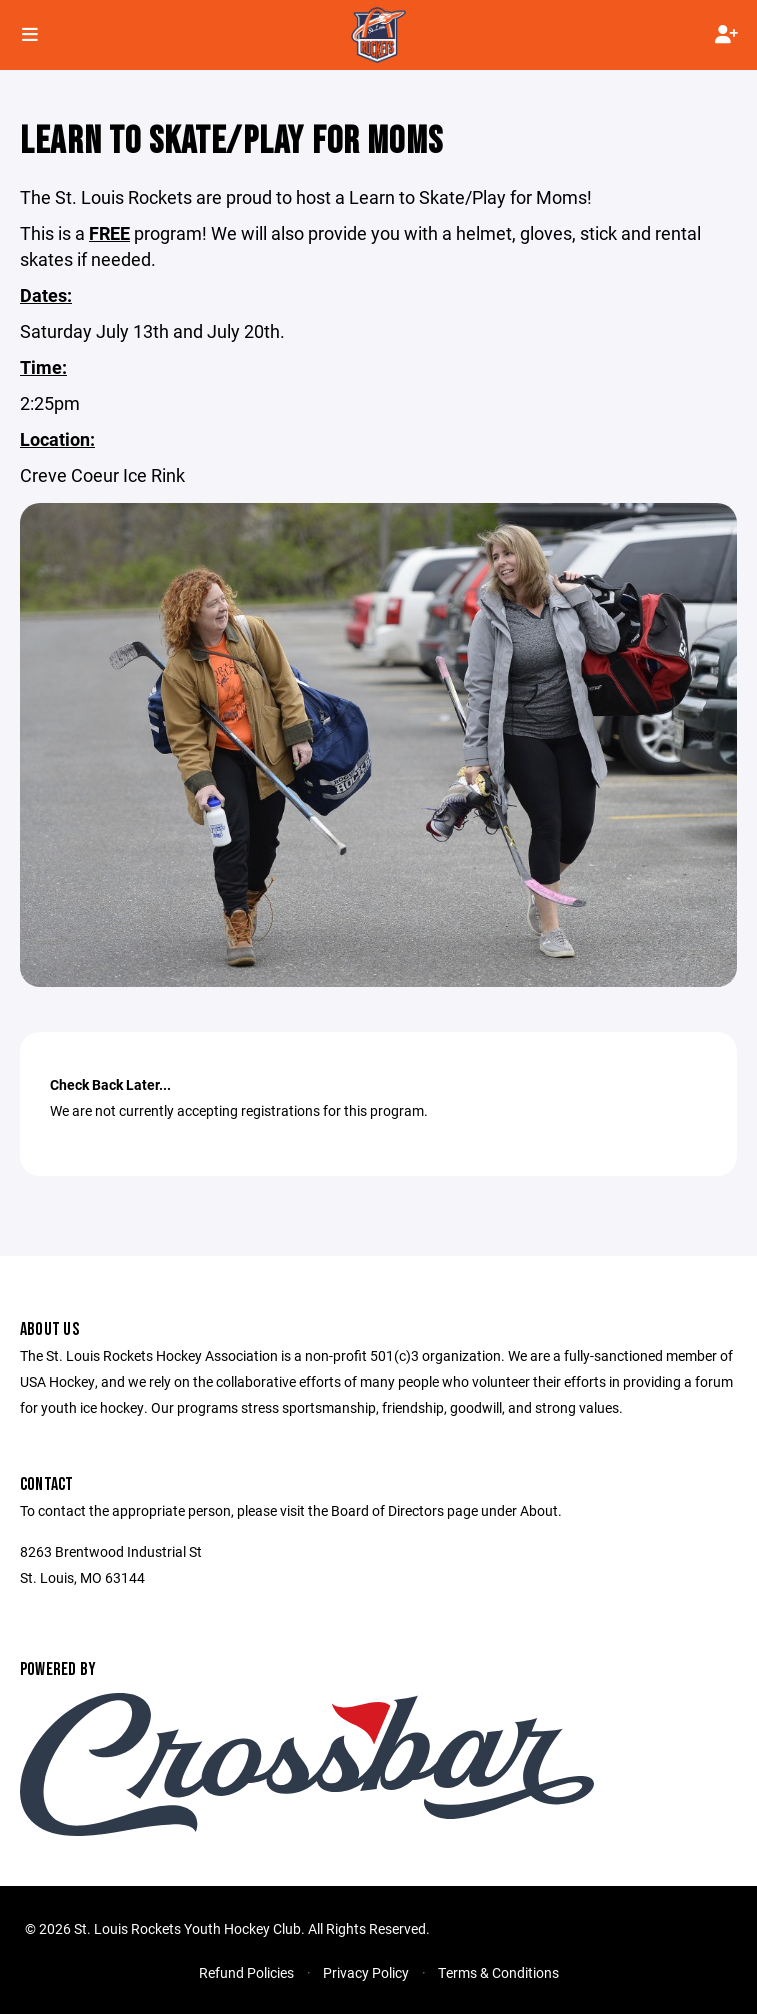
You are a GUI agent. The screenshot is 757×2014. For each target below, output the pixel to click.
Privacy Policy (366, 1972)
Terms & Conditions (498, 1972)
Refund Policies (246, 1972)
